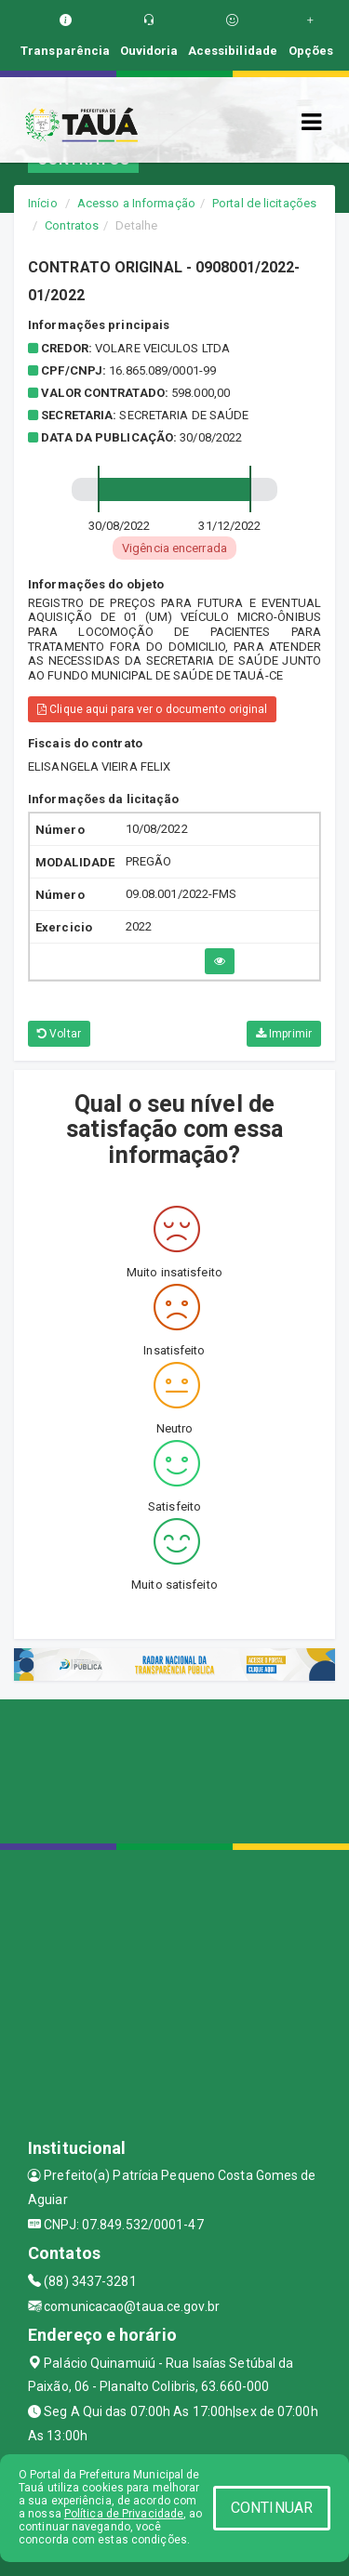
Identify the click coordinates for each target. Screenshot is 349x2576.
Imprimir (284, 1033)
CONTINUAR (272, 2508)
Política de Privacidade (123, 2513)
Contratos (72, 225)
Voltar (59, 1033)
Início (43, 203)
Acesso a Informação (136, 203)
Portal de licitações (264, 203)
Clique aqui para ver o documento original (152, 709)
